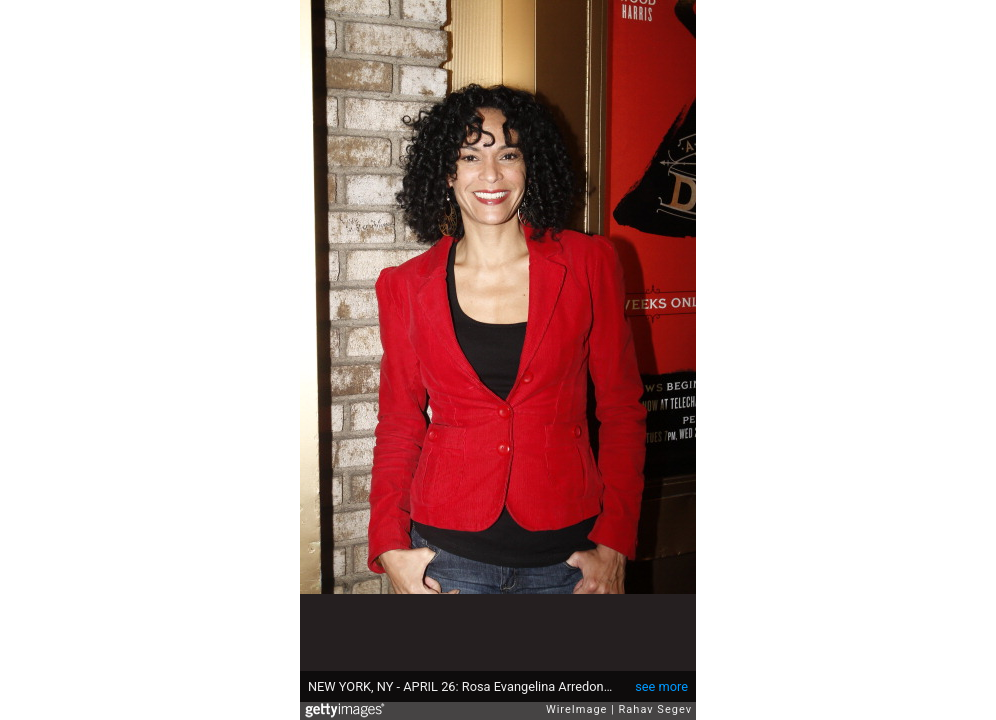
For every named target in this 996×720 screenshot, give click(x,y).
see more (661, 686)
